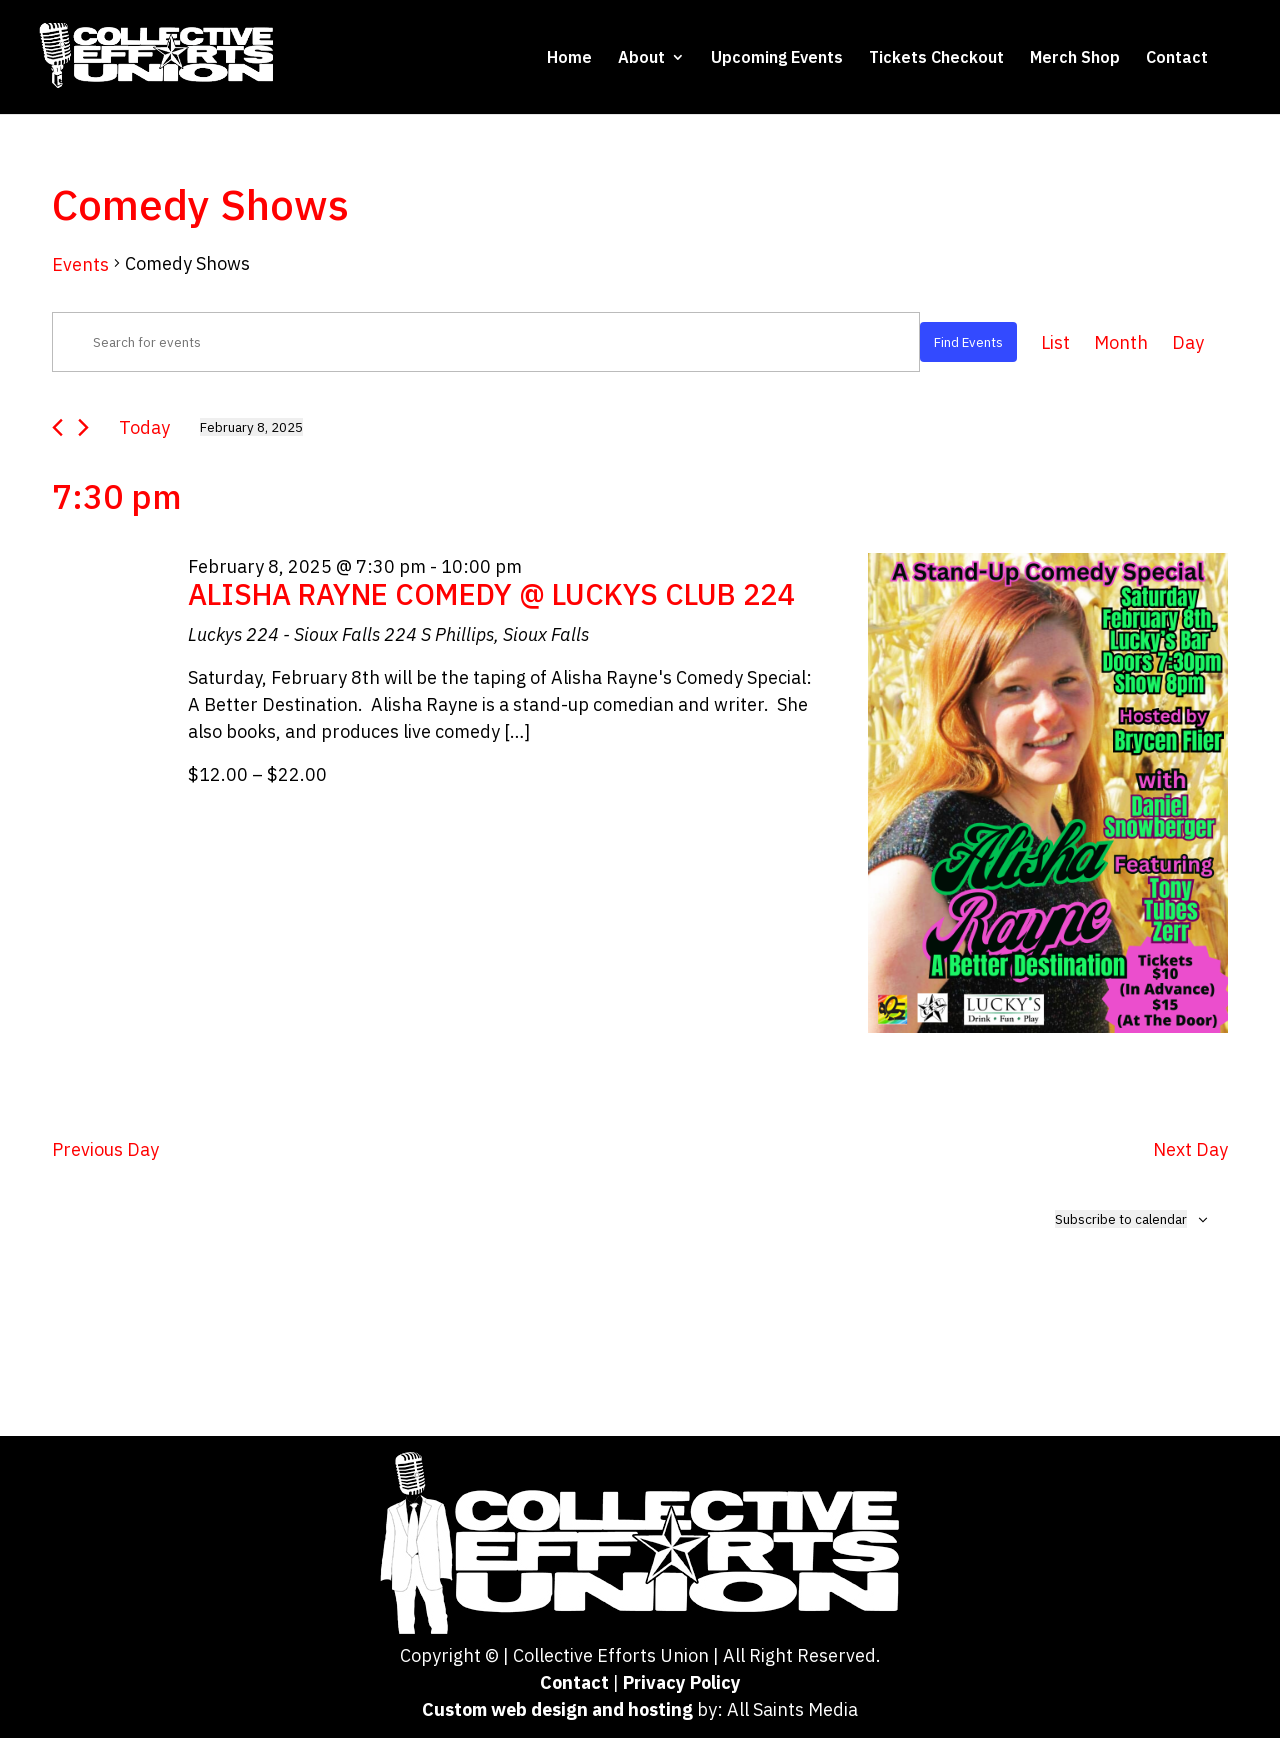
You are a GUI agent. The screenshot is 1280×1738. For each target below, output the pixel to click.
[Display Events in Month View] (1121, 342)
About (641, 58)
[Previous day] (57, 427)
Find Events (968, 342)
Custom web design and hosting (557, 1709)
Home (569, 58)
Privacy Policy (682, 1682)
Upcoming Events (777, 58)
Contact (1177, 58)
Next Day (1190, 1149)
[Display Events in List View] (1055, 342)
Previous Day (105, 1149)
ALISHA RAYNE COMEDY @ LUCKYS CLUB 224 (491, 594)
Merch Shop (1075, 58)
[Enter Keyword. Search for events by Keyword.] (486, 342)
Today (144, 427)
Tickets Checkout (936, 58)
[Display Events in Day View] (1188, 342)
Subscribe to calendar (1121, 1219)
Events (80, 264)
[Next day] (83, 427)
